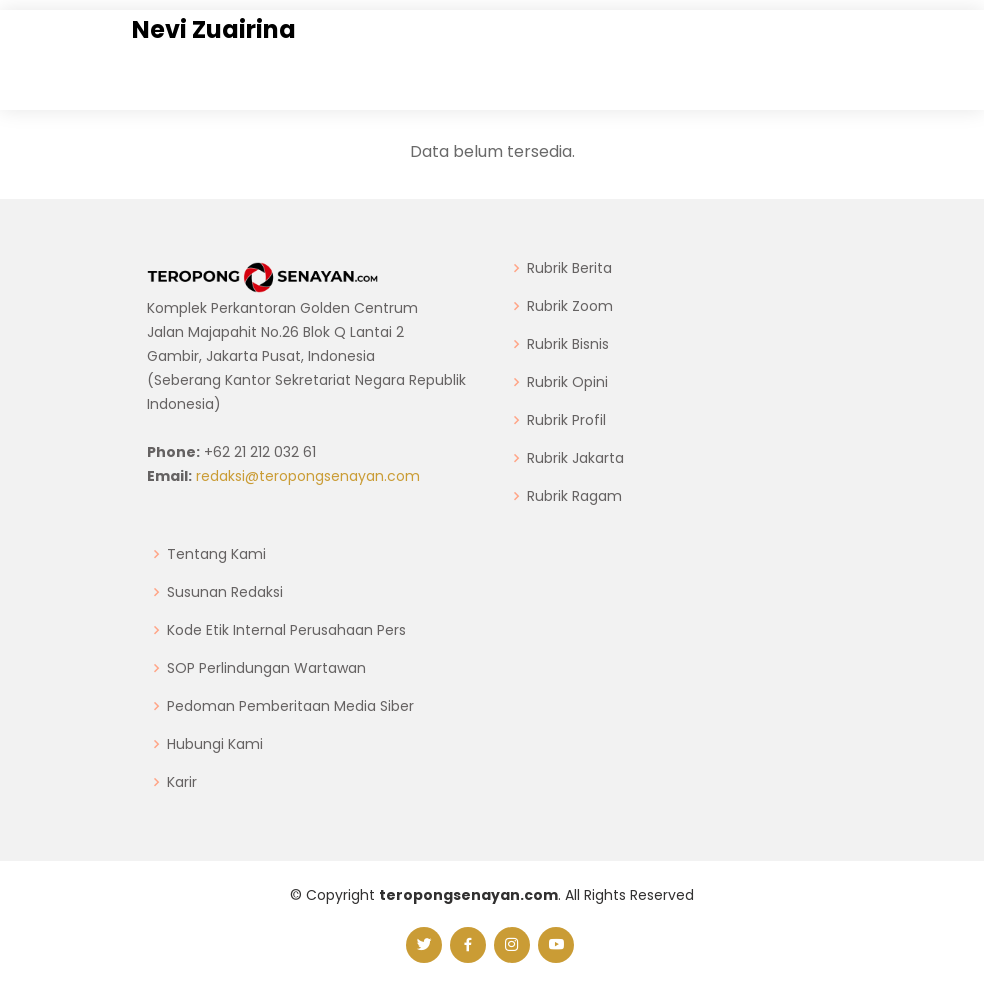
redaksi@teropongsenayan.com (308, 476)
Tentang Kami (216, 554)
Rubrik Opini (567, 382)
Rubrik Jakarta (575, 458)
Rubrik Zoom (570, 306)
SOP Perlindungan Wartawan (266, 668)
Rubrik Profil (566, 420)
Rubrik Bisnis (568, 344)
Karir (182, 782)
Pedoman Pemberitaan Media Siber (290, 706)
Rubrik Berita (569, 268)
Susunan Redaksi (225, 592)
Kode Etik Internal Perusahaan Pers (286, 630)
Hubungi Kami (215, 744)
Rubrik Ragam (574, 496)
